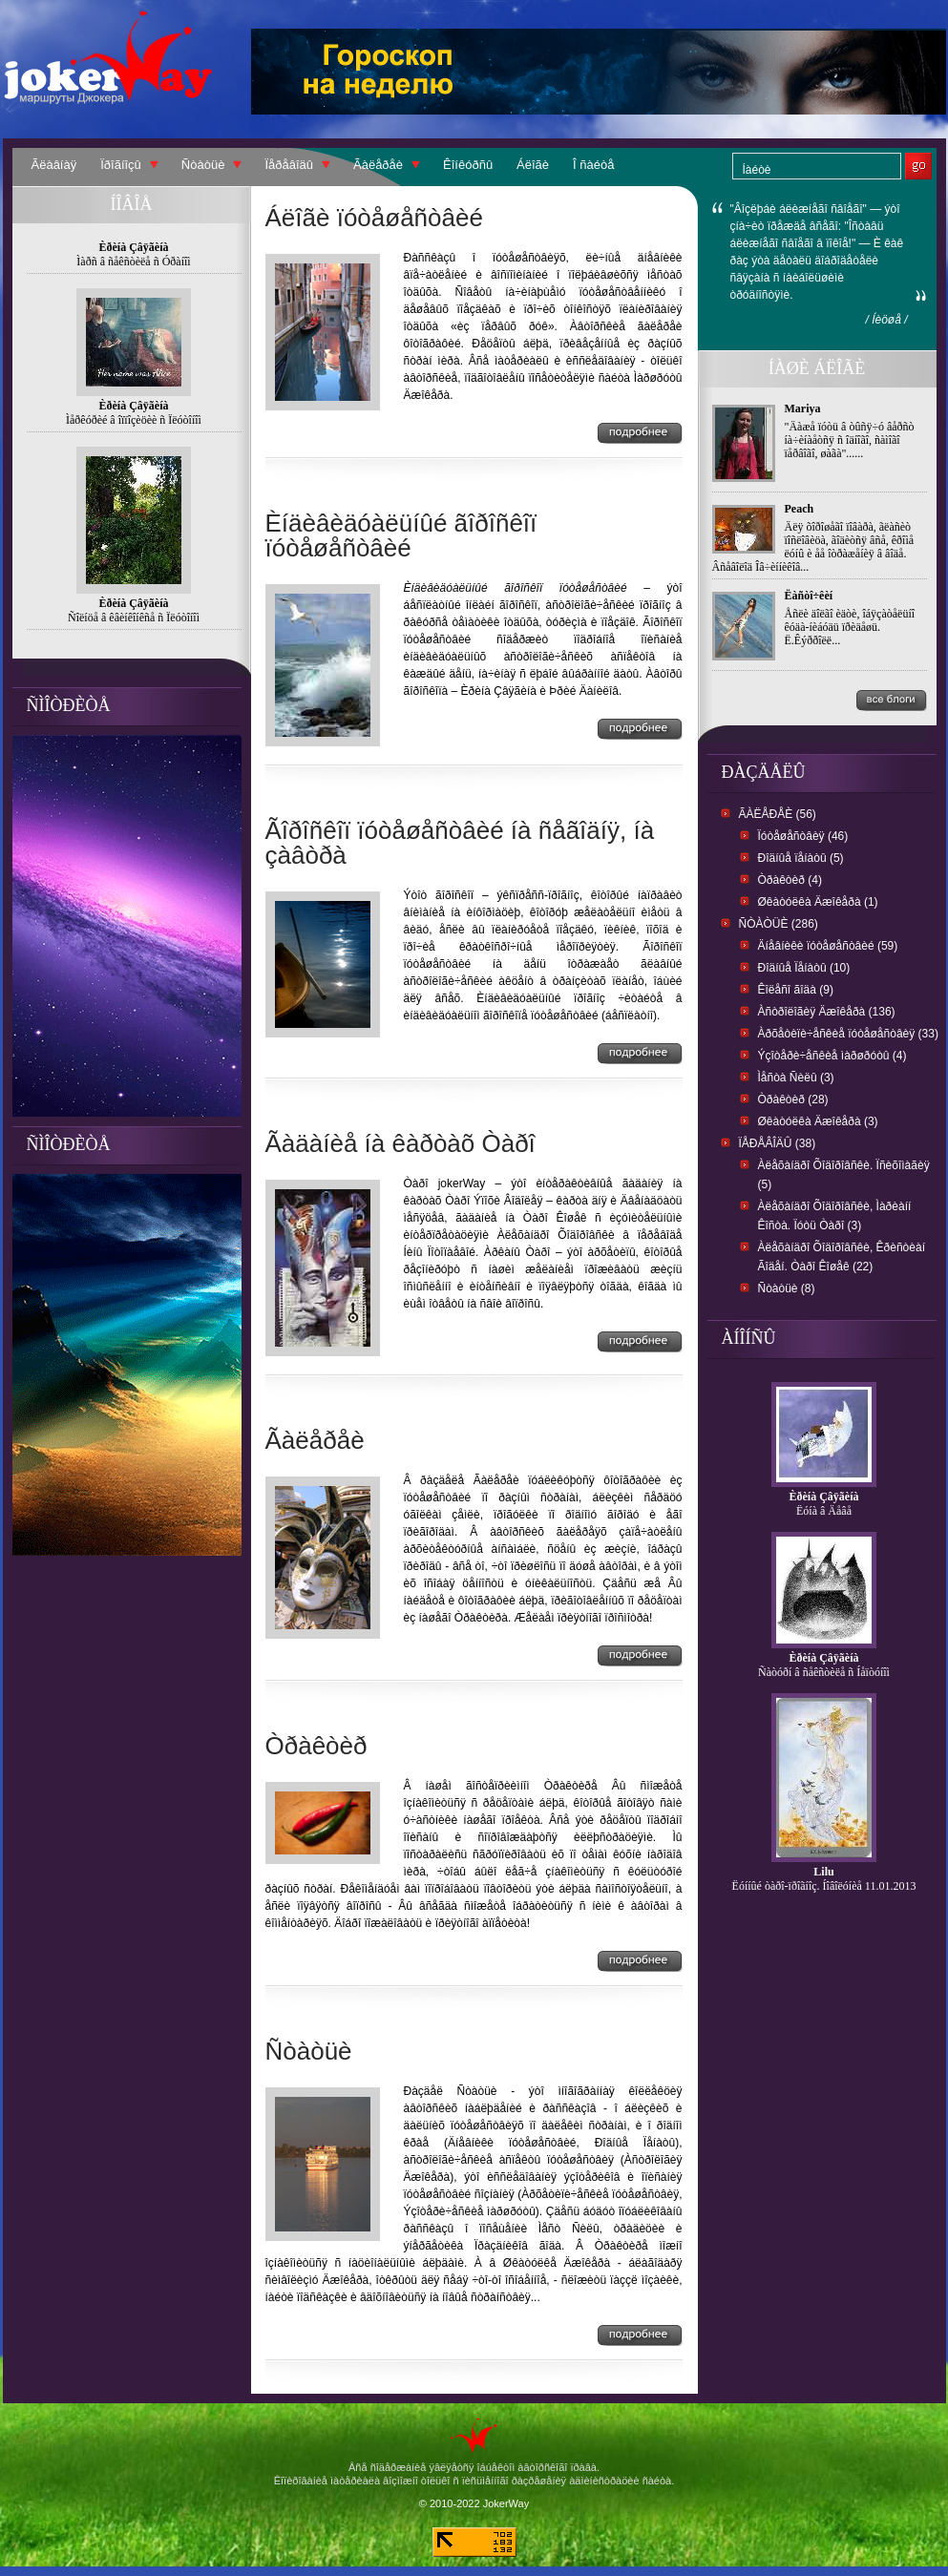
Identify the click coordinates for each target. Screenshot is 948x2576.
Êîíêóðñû (468, 164)
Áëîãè (532, 164)
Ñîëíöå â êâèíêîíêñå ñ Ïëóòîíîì (134, 617)
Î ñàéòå (593, 164)
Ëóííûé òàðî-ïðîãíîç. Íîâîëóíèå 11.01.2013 (824, 1886)
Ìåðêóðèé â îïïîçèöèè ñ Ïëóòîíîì (133, 420)
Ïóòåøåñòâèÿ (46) (803, 836)
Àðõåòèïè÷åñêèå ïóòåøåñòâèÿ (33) (848, 1033)
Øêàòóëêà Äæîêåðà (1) (818, 902)
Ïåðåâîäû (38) (777, 1143)
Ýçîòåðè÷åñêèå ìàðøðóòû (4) (832, 1055)
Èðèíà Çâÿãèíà (824, 1496)
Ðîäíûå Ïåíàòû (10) (804, 967)
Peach (799, 508)
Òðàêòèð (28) (793, 1099)
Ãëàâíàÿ (54, 164)
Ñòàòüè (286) (778, 924)
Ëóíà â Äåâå (824, 1511)
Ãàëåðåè (378, 164)
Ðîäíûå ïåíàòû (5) (801, 858)
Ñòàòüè (203, 164)
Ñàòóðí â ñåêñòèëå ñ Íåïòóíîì (824, 1672)
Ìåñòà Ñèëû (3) (796, 1077)
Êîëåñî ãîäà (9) (795, 989)
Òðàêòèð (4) (790, 880)
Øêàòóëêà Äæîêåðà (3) (818, 1121)
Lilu (823, 1871)
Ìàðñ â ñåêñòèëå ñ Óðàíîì (133, 261)
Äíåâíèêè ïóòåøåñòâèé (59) (828, 946)
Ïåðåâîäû (288, 164)
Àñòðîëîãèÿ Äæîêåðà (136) (826, 1011)
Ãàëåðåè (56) (777, 814)
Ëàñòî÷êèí (809, 595)
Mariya (803, 408)
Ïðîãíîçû (120, 164)
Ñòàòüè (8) (786, 1288)
